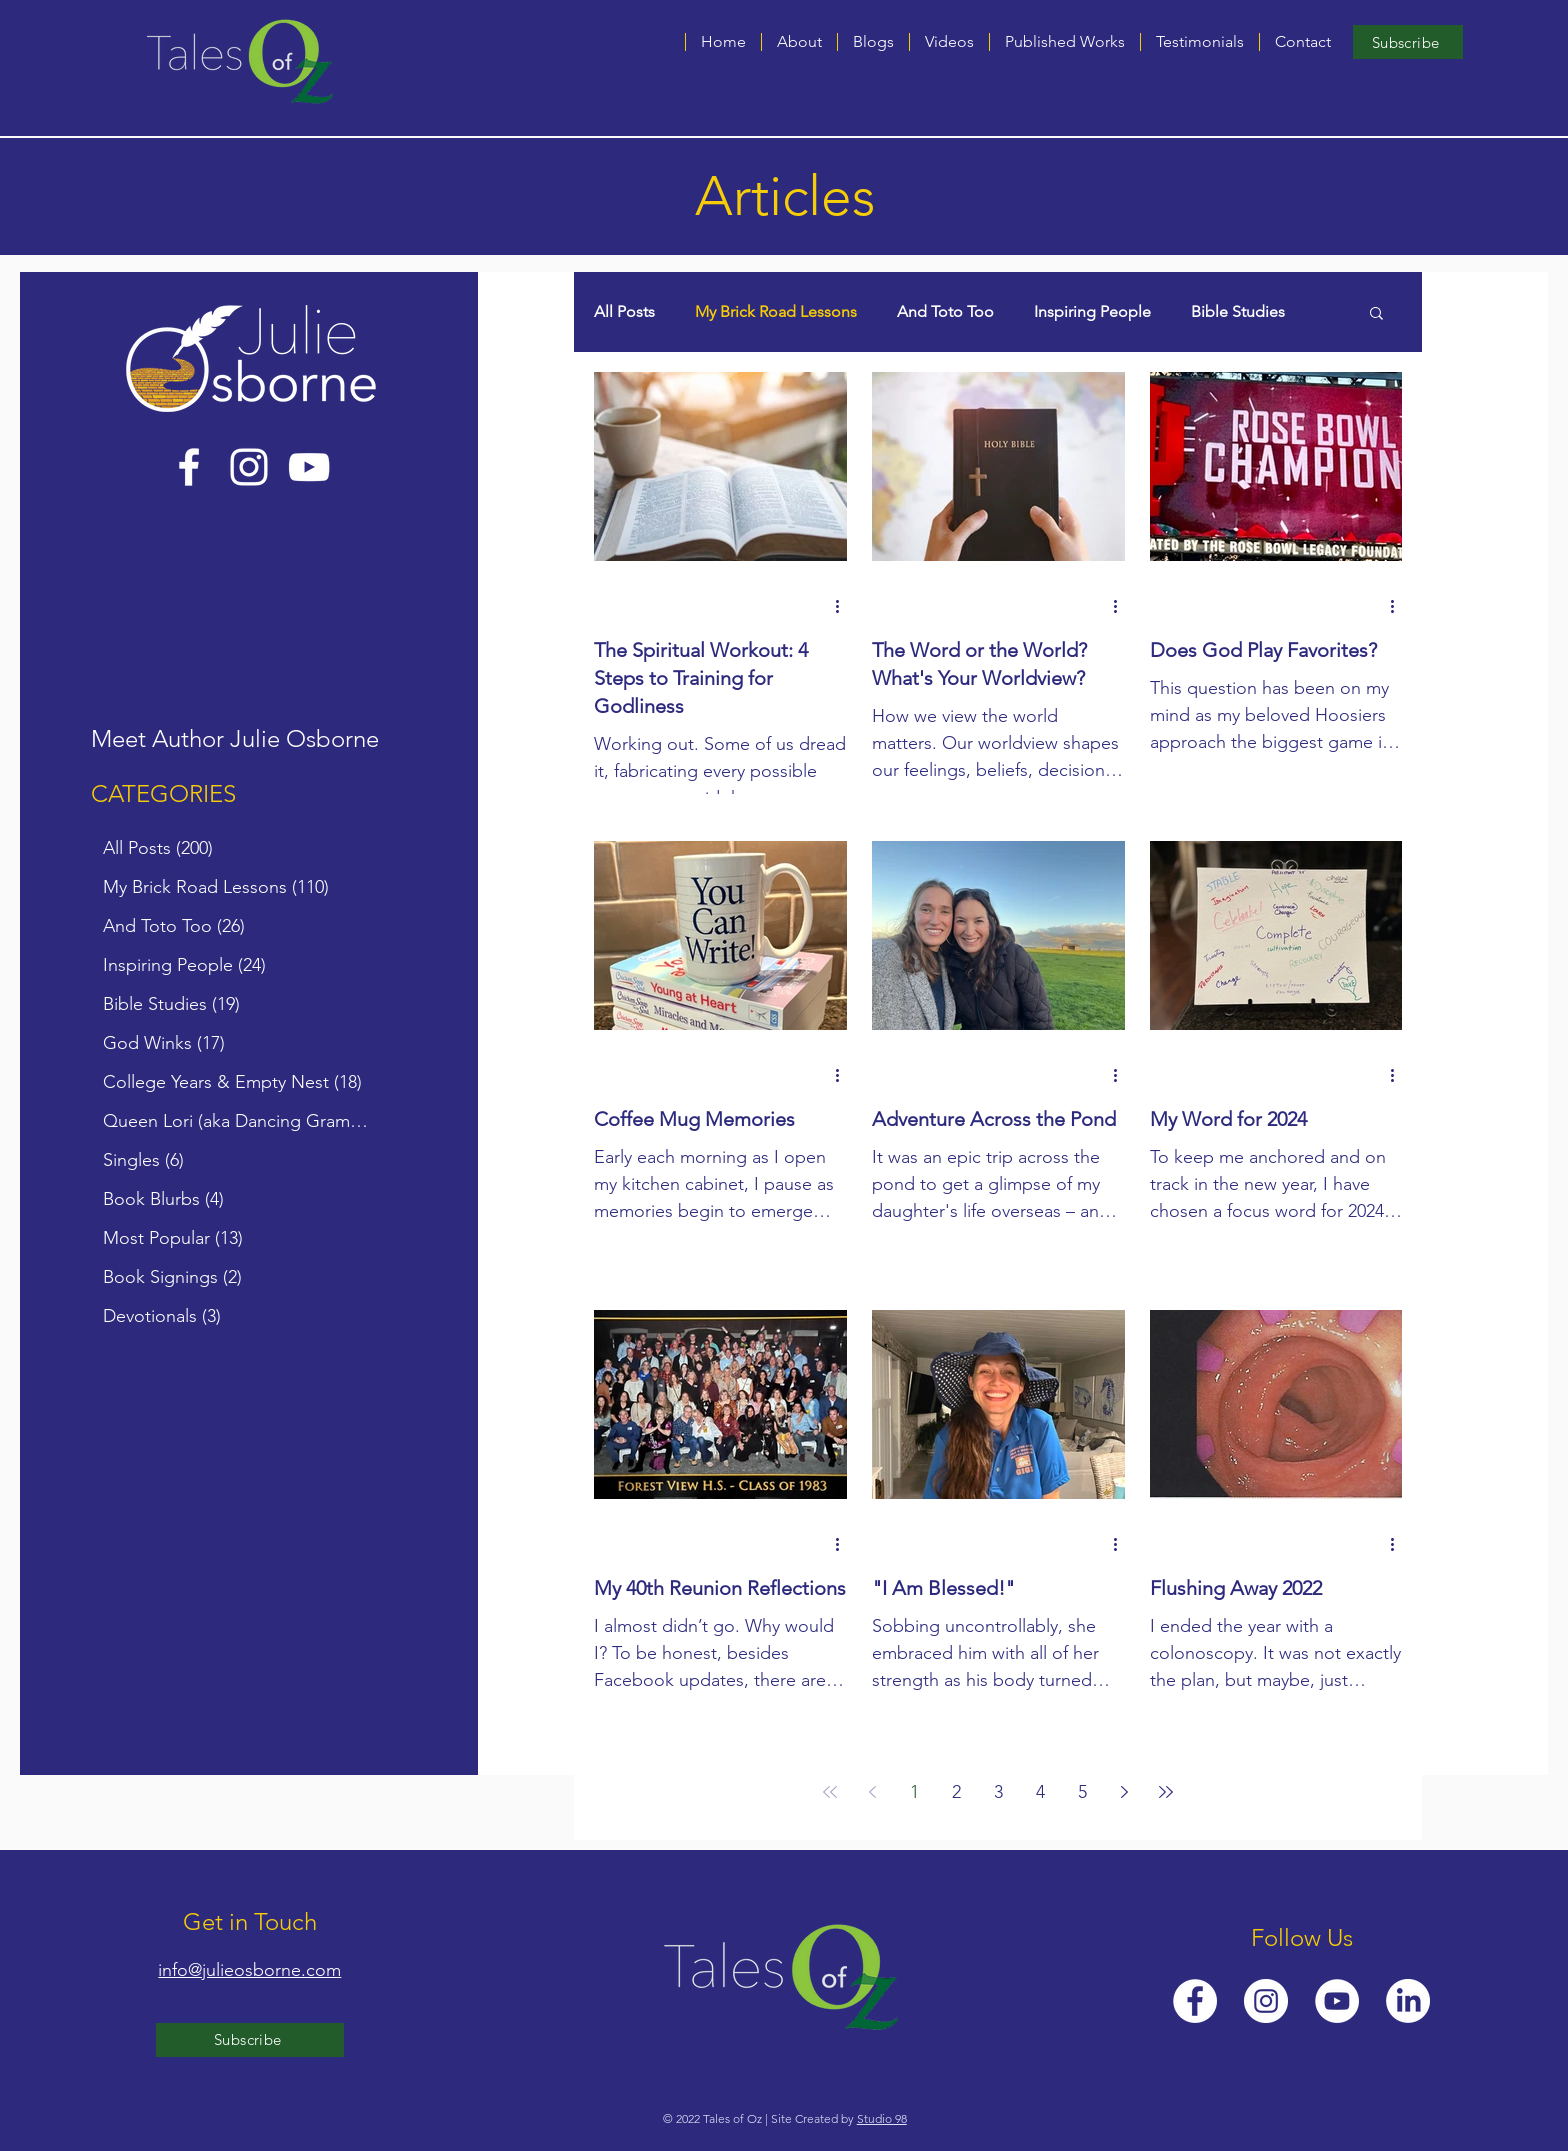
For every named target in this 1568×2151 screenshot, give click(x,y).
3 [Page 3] (998, 1792)
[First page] (830, 1792)
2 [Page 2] (956, 1792)
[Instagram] (249, 467)
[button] (873, 42)
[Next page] (1124, 1792)
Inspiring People (1092, 311)
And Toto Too (945, 311)
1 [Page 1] (914, 1792)
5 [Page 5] (1082, 1792)
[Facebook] (189, 467)
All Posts (624, 311)
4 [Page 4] (1040, 1792)
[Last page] (1166, 1792)
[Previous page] (872, 1792)
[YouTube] (309, 467)
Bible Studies (1238, 311)
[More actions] (844, 606)
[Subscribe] (1408, 42)
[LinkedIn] (1408, 2001)
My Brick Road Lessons (776, 311)
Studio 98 (882, 2118)
